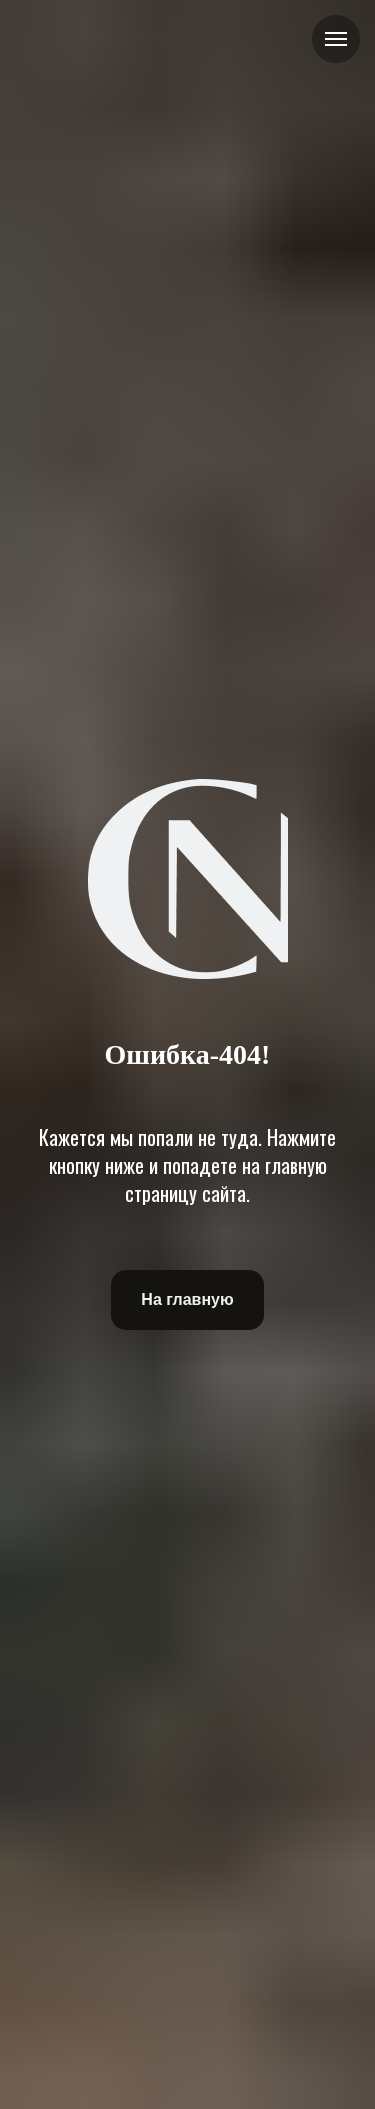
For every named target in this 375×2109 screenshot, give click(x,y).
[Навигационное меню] (336, 39)
